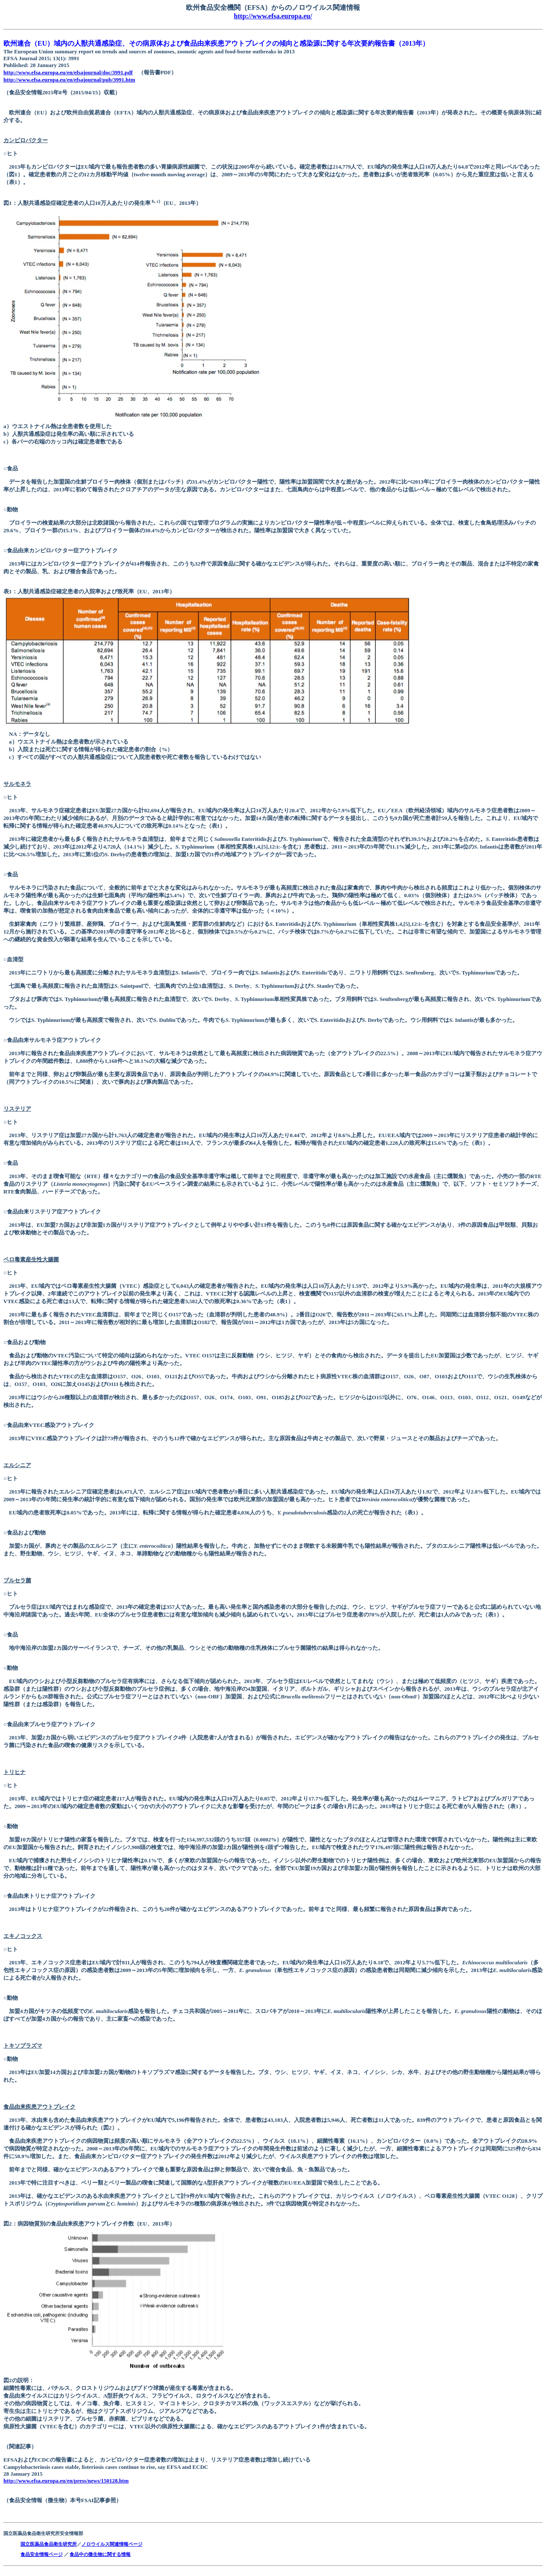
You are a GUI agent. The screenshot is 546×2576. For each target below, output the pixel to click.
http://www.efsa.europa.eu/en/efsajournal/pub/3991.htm (69, 79)
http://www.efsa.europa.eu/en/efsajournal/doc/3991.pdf (68, 72)
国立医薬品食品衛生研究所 (48, 2544)
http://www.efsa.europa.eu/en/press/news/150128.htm (65, 2480)
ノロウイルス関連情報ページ (111, 2544)
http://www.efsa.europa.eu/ (273, 16)
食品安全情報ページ (41, 2554)
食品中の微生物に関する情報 (100, 2554)
